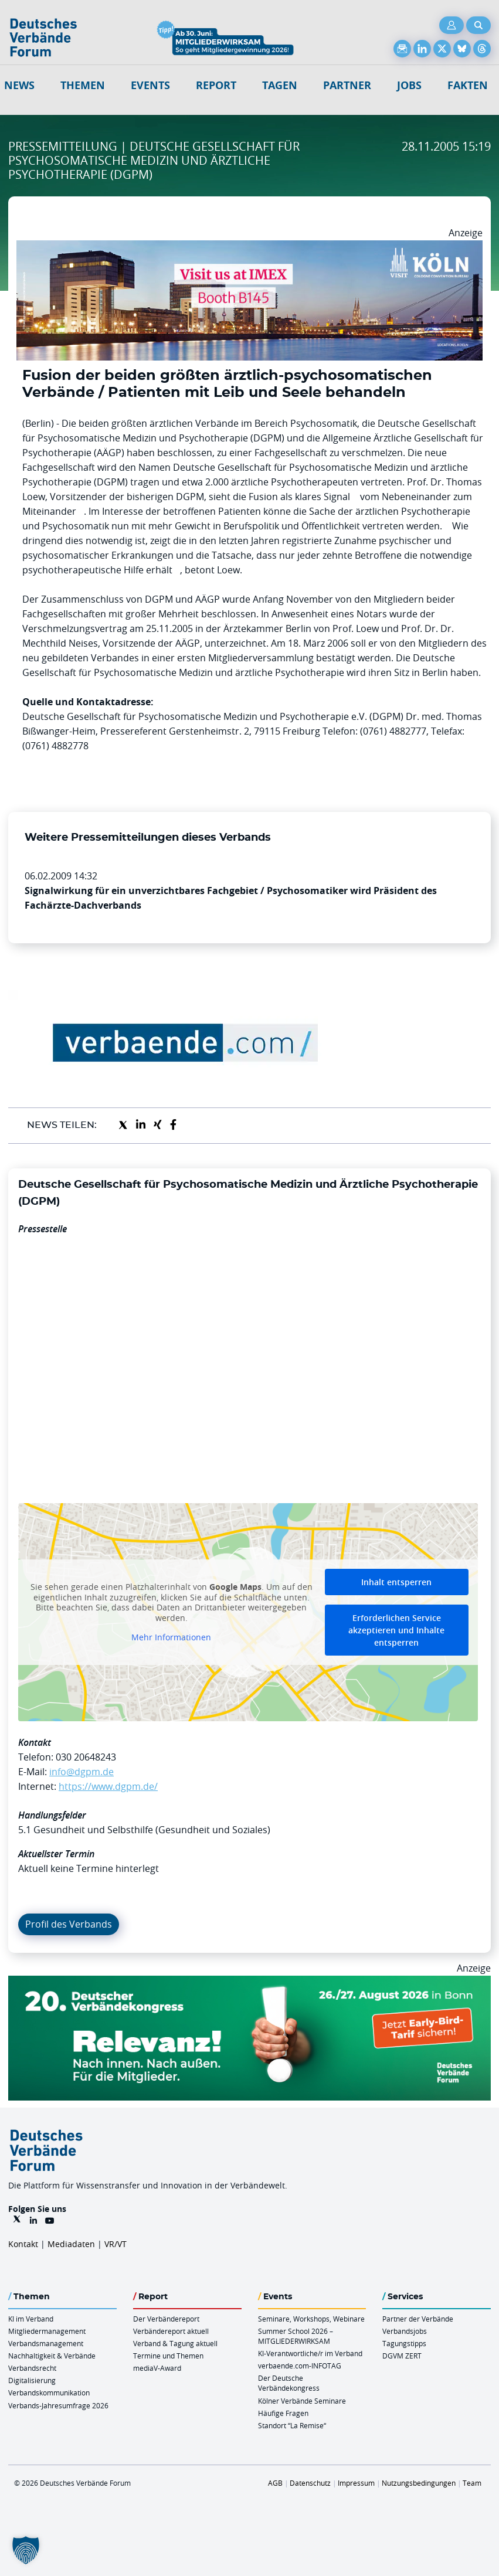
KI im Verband (30, 2318)
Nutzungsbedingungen (419, 2482)
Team (472, 2482)
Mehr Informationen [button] (171, 1638)
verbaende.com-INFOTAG (299, 2365)
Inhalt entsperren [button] (396, 1582)
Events (150, 85)
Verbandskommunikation (49, 2392)
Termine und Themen (168, 2355)
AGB (275, 2482)
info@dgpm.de (81, 1771)
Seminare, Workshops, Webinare (311, 2318)
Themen (82, 85)
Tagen (279, 85)
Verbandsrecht (32, 2368)
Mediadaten (71, 2243)
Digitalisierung (32, 2380)
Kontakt (23, 2243)
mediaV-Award (157, 2368)
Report (216, 85)
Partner (347, 85)
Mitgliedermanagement (47, 2331)
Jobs (409, 85)
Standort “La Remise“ (292, 2425)
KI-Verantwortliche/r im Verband (310, 2353)
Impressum (356, 2482)
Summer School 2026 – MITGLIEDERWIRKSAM (295, 2336)
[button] (26, 2550)
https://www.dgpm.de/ (108, 1786)
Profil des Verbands (68, 1924)
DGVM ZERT (402, 2355)
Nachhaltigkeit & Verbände (52, 2355)
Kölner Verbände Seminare (302, 2400)
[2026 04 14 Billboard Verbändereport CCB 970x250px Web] (249, 247)
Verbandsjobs (404, 2331)
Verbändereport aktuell (171, 2331)
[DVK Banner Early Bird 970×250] (249, 1982)
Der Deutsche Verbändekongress (289, 2383)
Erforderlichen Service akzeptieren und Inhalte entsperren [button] (396, 1630)
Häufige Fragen (283, 2413)
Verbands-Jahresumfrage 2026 (58, 2405)
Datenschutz (310, 2482)
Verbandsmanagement (45, 2343)
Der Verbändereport (166, 2318)
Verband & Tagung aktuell (175, 2343)
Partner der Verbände (417, 2318)
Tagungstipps (404, 2343)
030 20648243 (86, 1757)
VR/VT (115, 2243)
